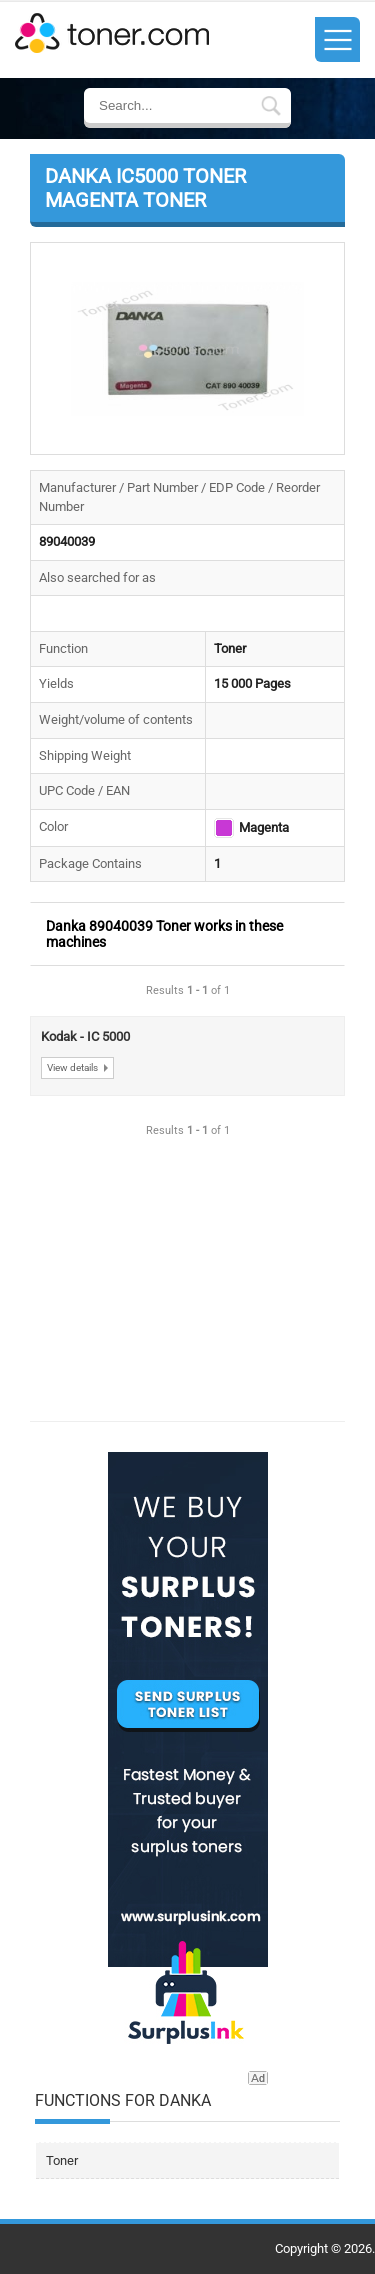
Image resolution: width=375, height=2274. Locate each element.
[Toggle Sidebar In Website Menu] (337, 39)
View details (72, 1067)
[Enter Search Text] (180, 105)
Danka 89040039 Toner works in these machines (164, 934)
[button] (187, 349)
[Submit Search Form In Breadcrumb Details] (271, 108)
